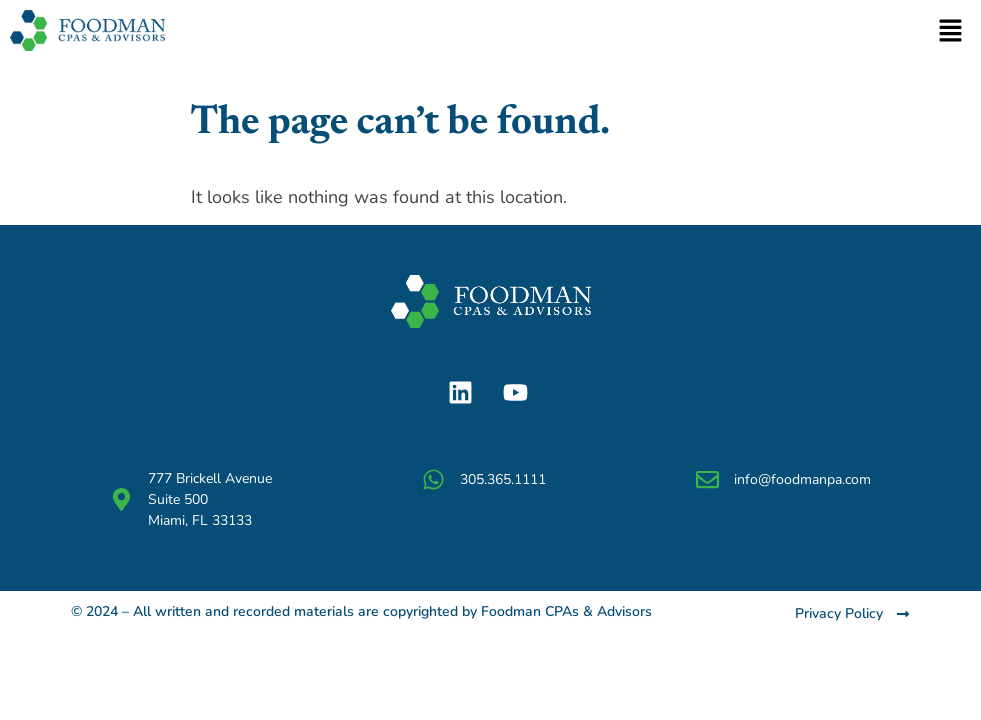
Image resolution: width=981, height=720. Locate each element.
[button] (951, 32)
